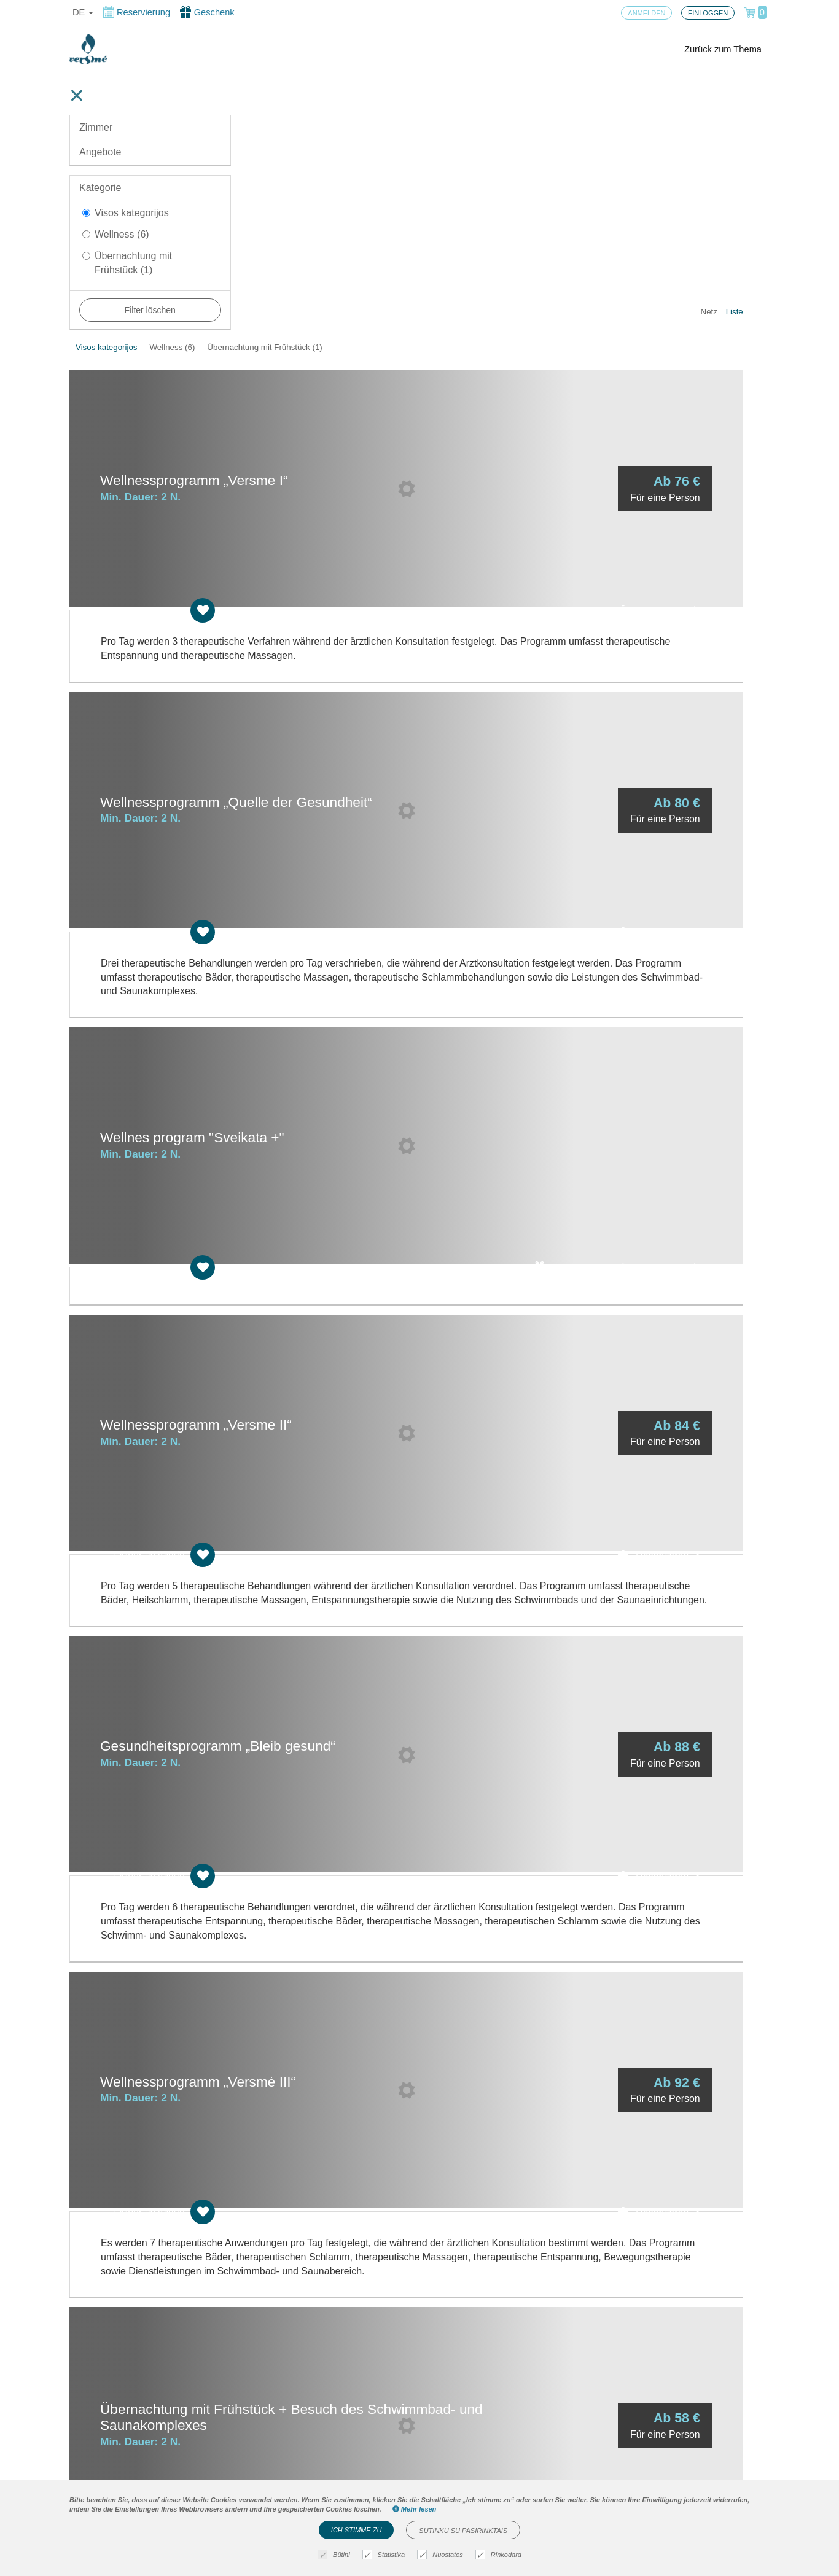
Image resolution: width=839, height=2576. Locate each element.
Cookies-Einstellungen (298, 2444)
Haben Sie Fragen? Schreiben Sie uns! (500, 2474)
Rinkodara (499, 2555)
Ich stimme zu (356, 2530)
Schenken (591, 890)
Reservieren (685, 341)
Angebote (100, 152)
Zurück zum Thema (723, 49)
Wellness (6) (115, 234)
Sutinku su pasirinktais (463, 2530)
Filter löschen (150, 310)
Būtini (335, 2555)
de (82, 12)
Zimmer (95, 127)
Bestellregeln (277, 2464)
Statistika (385, 2555)
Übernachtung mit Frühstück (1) (127, 263)
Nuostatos (441, 2555)
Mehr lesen (414, 2509)
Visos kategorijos (125, 213)
